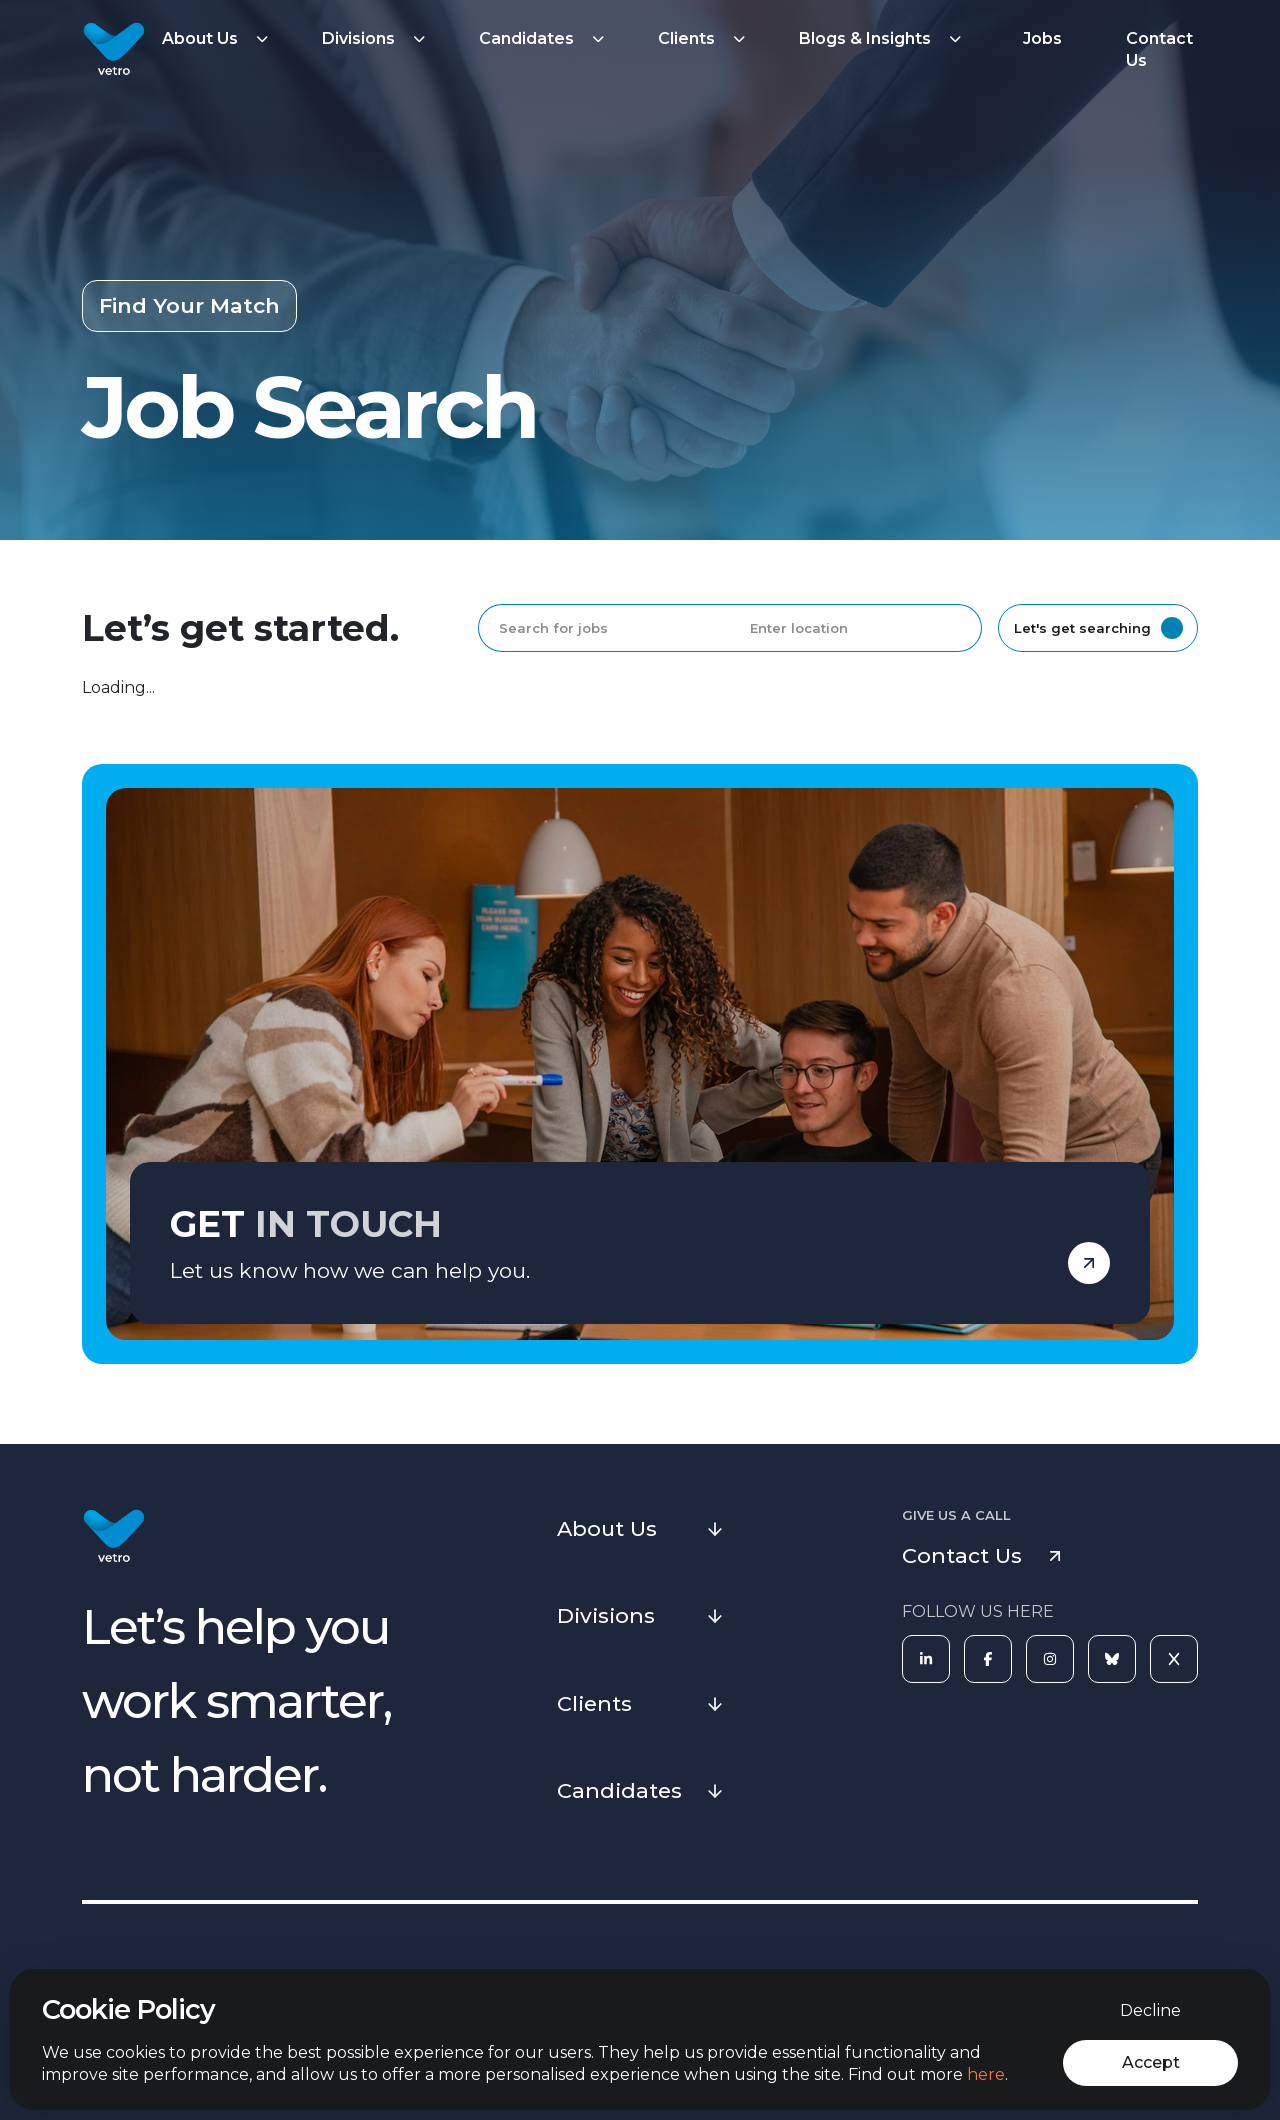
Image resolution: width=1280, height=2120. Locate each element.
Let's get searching (1098, 628)
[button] (218, 39)
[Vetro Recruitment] (114, 50)
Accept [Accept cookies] (1151, 2062)
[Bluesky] (1112, 1659)
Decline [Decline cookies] (1150, 2010)
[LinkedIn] (926, 1659)
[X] (1174, 1659)
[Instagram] (1050, 1659)
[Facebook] (988, 1659)
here (986, 2074)
